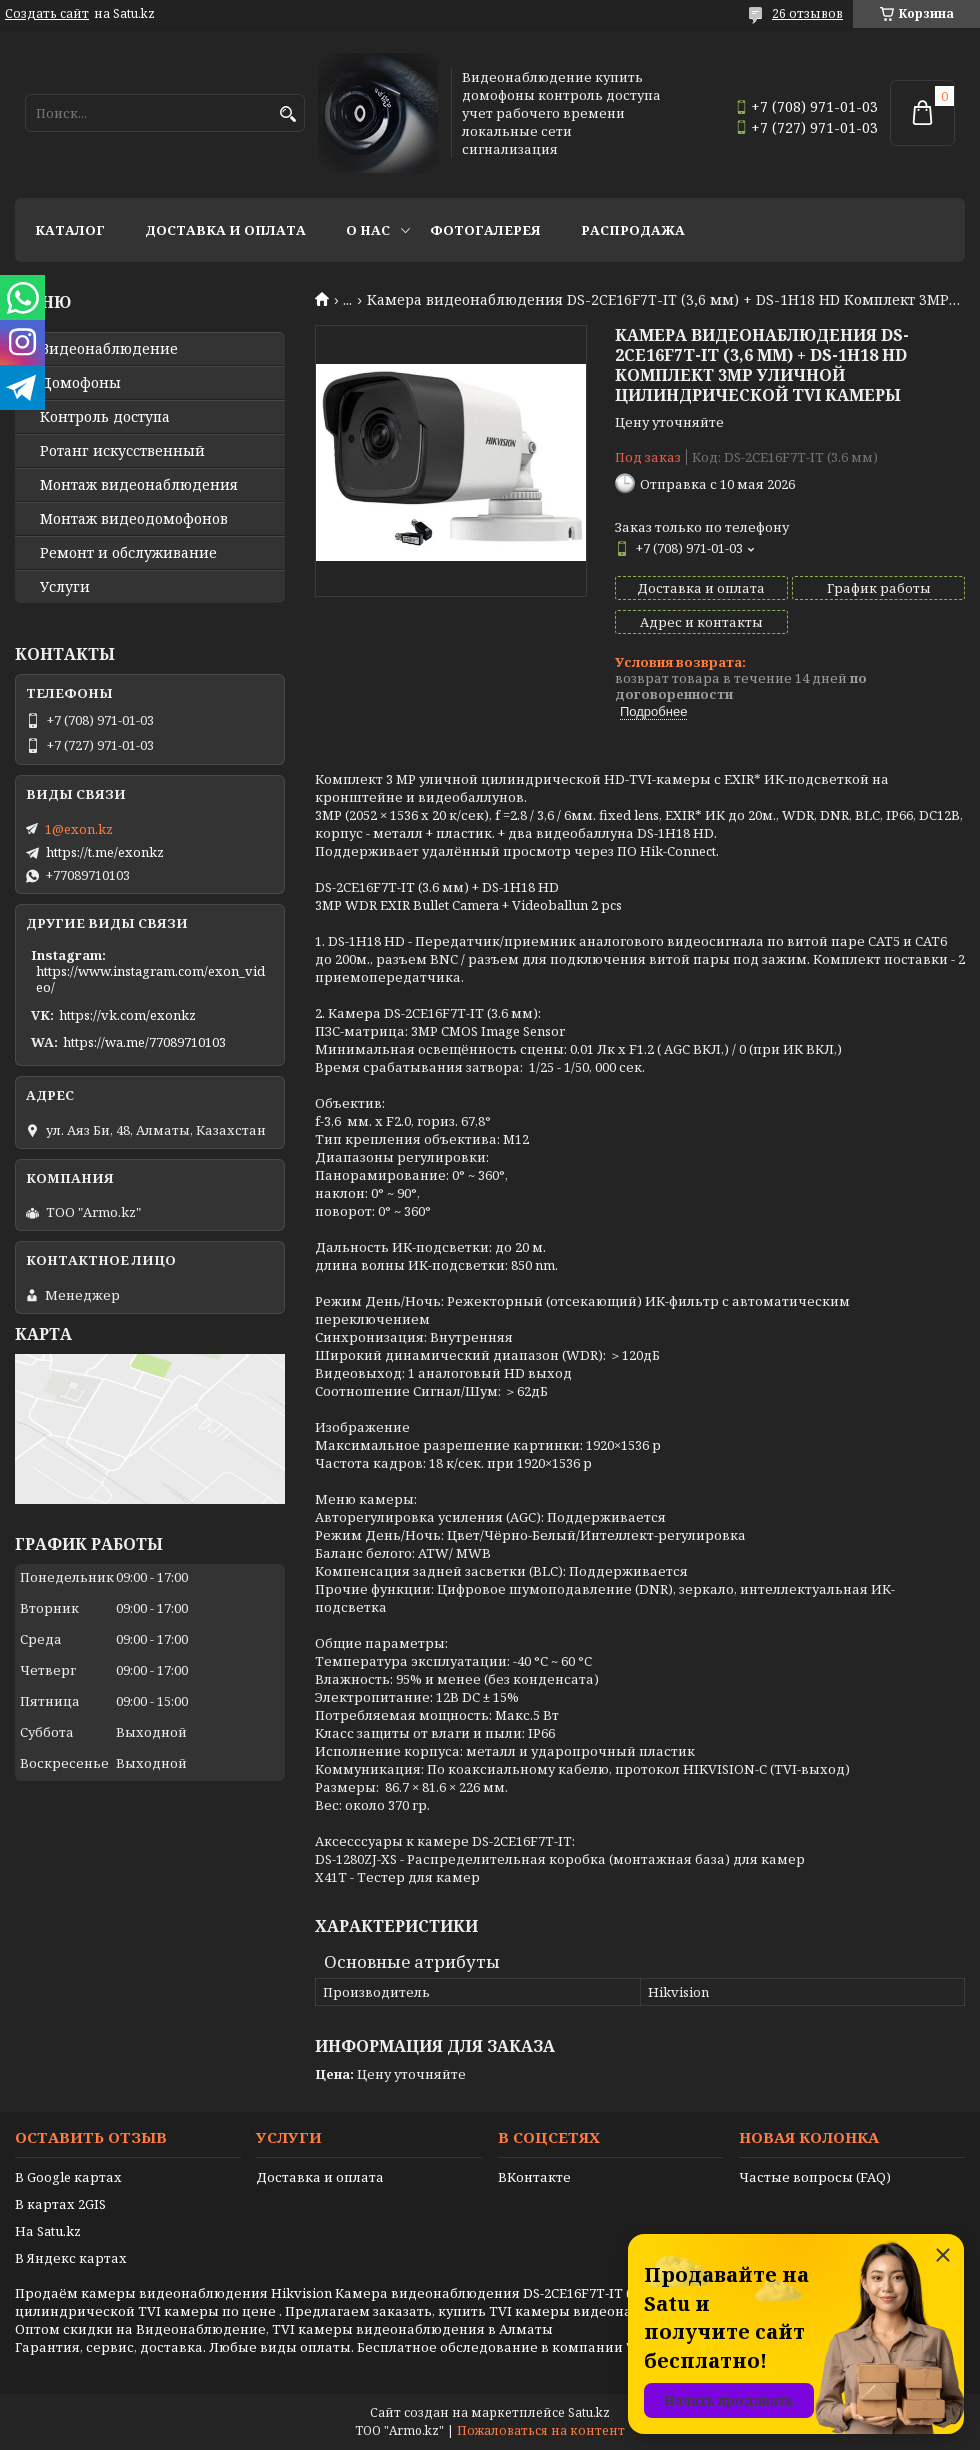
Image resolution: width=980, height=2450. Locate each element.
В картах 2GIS (60, 2204)
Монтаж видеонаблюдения (139, 485)
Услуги (65, 587)
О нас (368, 230)
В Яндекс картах (71, 2258)
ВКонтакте (534, 2177)
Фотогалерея (485, 230)
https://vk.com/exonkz (127, 1015)
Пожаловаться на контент (541, 2430)
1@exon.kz (79, 829)
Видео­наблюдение (109, 349)
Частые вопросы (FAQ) (815, 2177)
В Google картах (68, 2177)
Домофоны (80, 383)
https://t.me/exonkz (105, 852)
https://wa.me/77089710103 (144, 1042)
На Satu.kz (48, 2231)
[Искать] (287, 114)
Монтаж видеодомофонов (134, 519)
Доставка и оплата (225, 230)
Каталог (70, 230)
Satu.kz (589, 2412)
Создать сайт (47, 14)
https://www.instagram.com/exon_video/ (150, 979)
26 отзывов (807, 13)
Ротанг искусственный (122, 451)
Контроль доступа (105, 417)
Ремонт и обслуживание (128, 553)
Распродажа (633, 230)
